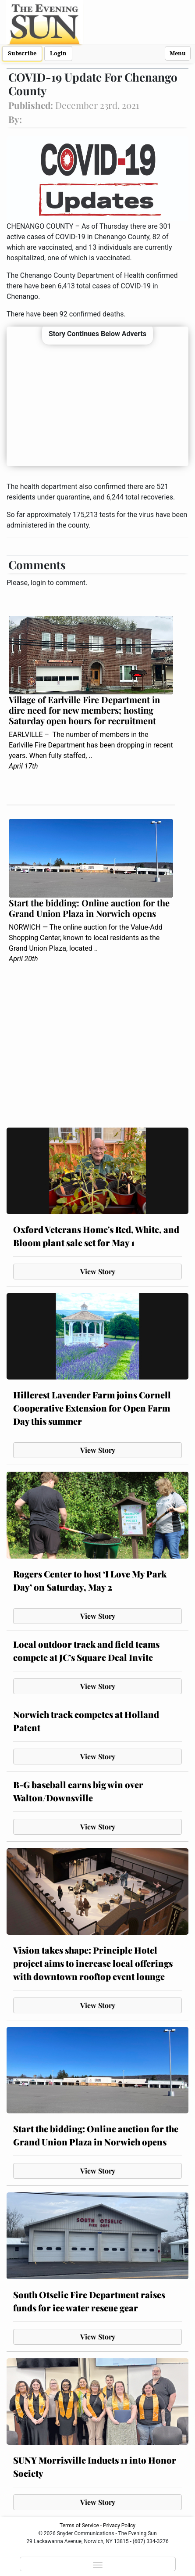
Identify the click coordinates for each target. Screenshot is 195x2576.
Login (58, 53)
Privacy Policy (119, 2525)
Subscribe (22, 53)
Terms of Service (79, 2525)
